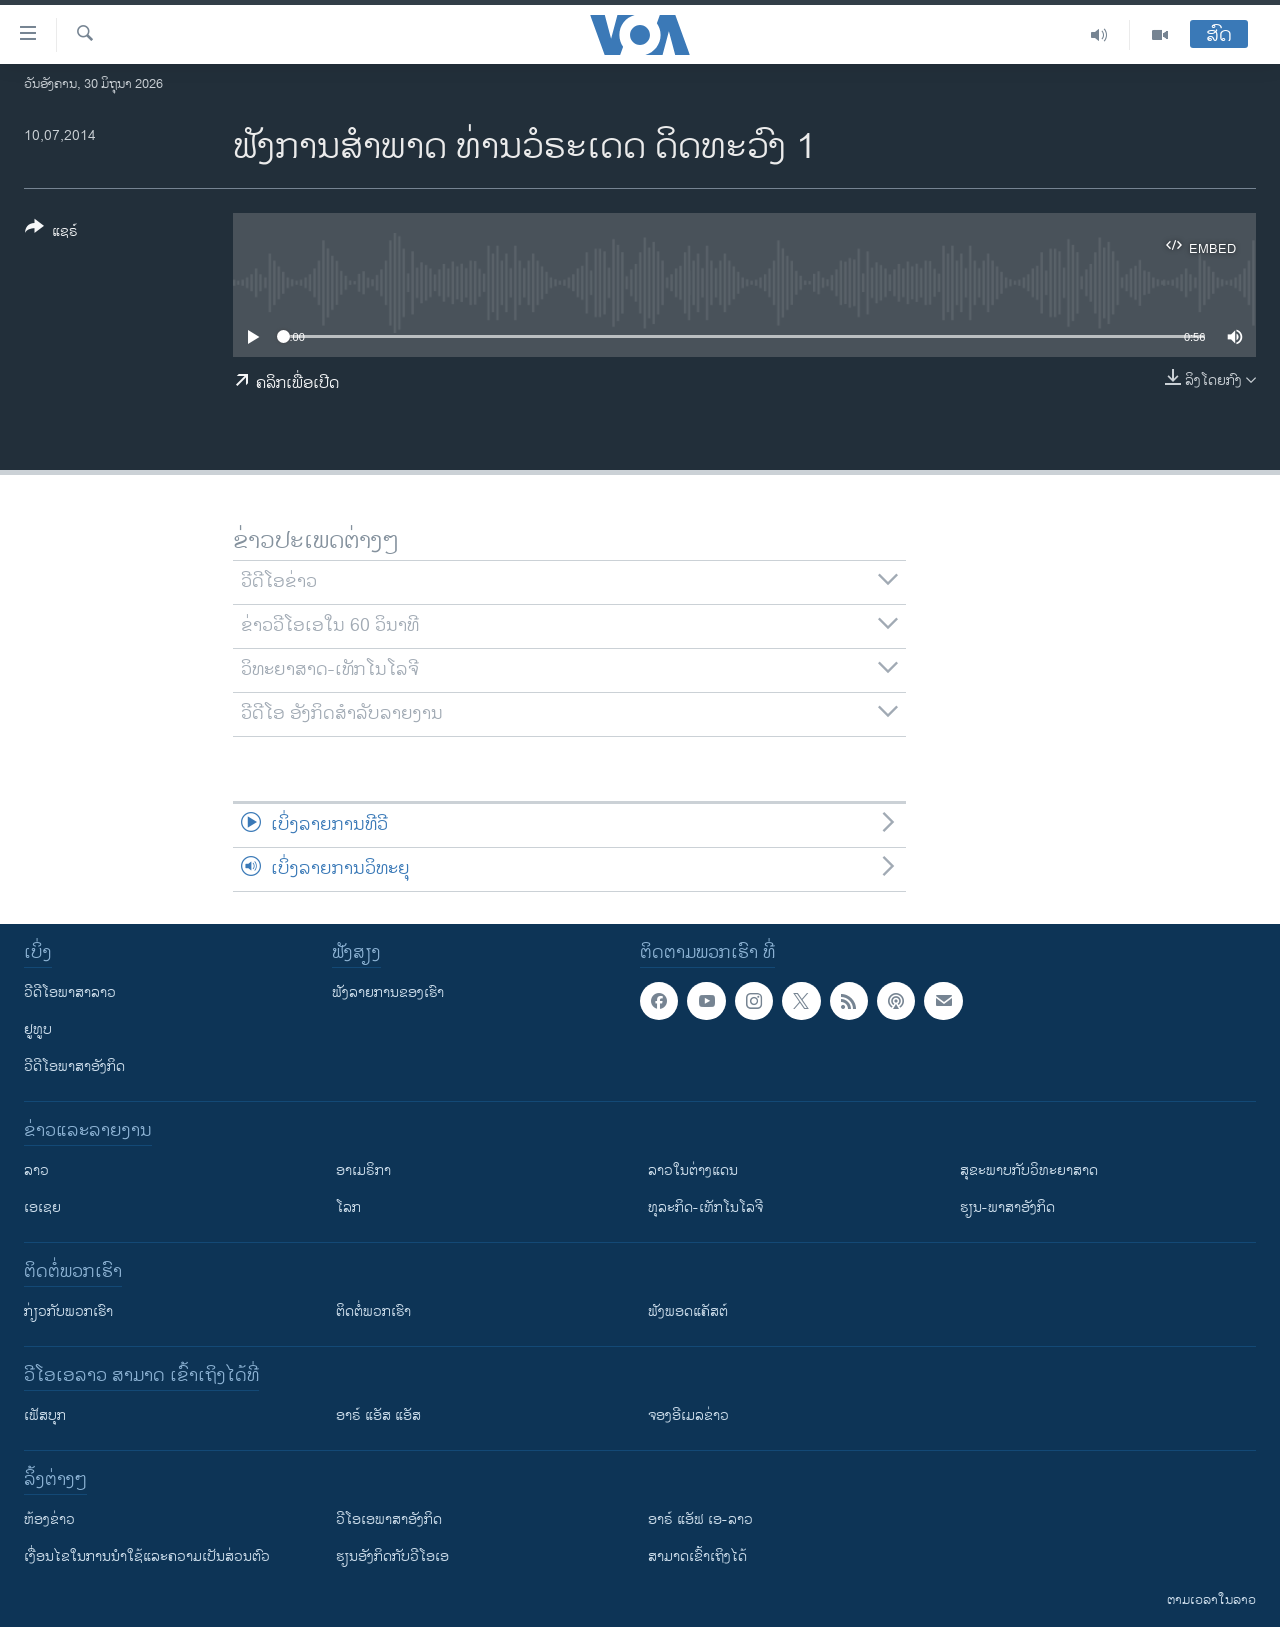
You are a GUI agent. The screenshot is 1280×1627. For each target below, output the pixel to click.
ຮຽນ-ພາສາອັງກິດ (1007, 1207)
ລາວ (36, 1170)
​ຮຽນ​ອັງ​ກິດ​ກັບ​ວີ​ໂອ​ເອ (392, 1556)
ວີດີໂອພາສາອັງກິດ (74, 1066)
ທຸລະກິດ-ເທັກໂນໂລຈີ (705, 1207)
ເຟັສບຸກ (45, 1415)
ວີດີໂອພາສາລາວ (70, 992)
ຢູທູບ (38, 1029)
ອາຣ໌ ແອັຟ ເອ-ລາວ (700, 1519)
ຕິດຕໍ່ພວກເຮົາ (373, 1311)
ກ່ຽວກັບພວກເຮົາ (68, 1311)
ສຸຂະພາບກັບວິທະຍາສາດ (1029, 1170)
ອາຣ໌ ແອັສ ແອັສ (378, 1415)
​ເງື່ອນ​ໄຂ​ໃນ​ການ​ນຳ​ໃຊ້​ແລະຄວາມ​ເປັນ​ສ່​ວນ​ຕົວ (147, 1556)
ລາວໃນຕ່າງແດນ (693, 1170)
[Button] (51, 233)
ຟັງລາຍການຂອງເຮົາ (388, 992)
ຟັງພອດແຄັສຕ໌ (688, 1311)
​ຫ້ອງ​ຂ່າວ (49, 1519)
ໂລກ (348, 1207)
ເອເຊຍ (42, 1207)
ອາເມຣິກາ (363, 1170)
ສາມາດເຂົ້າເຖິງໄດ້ (697, 1556)
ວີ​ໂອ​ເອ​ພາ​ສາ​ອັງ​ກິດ (389, 1519)
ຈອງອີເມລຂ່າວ (688, 1415)
